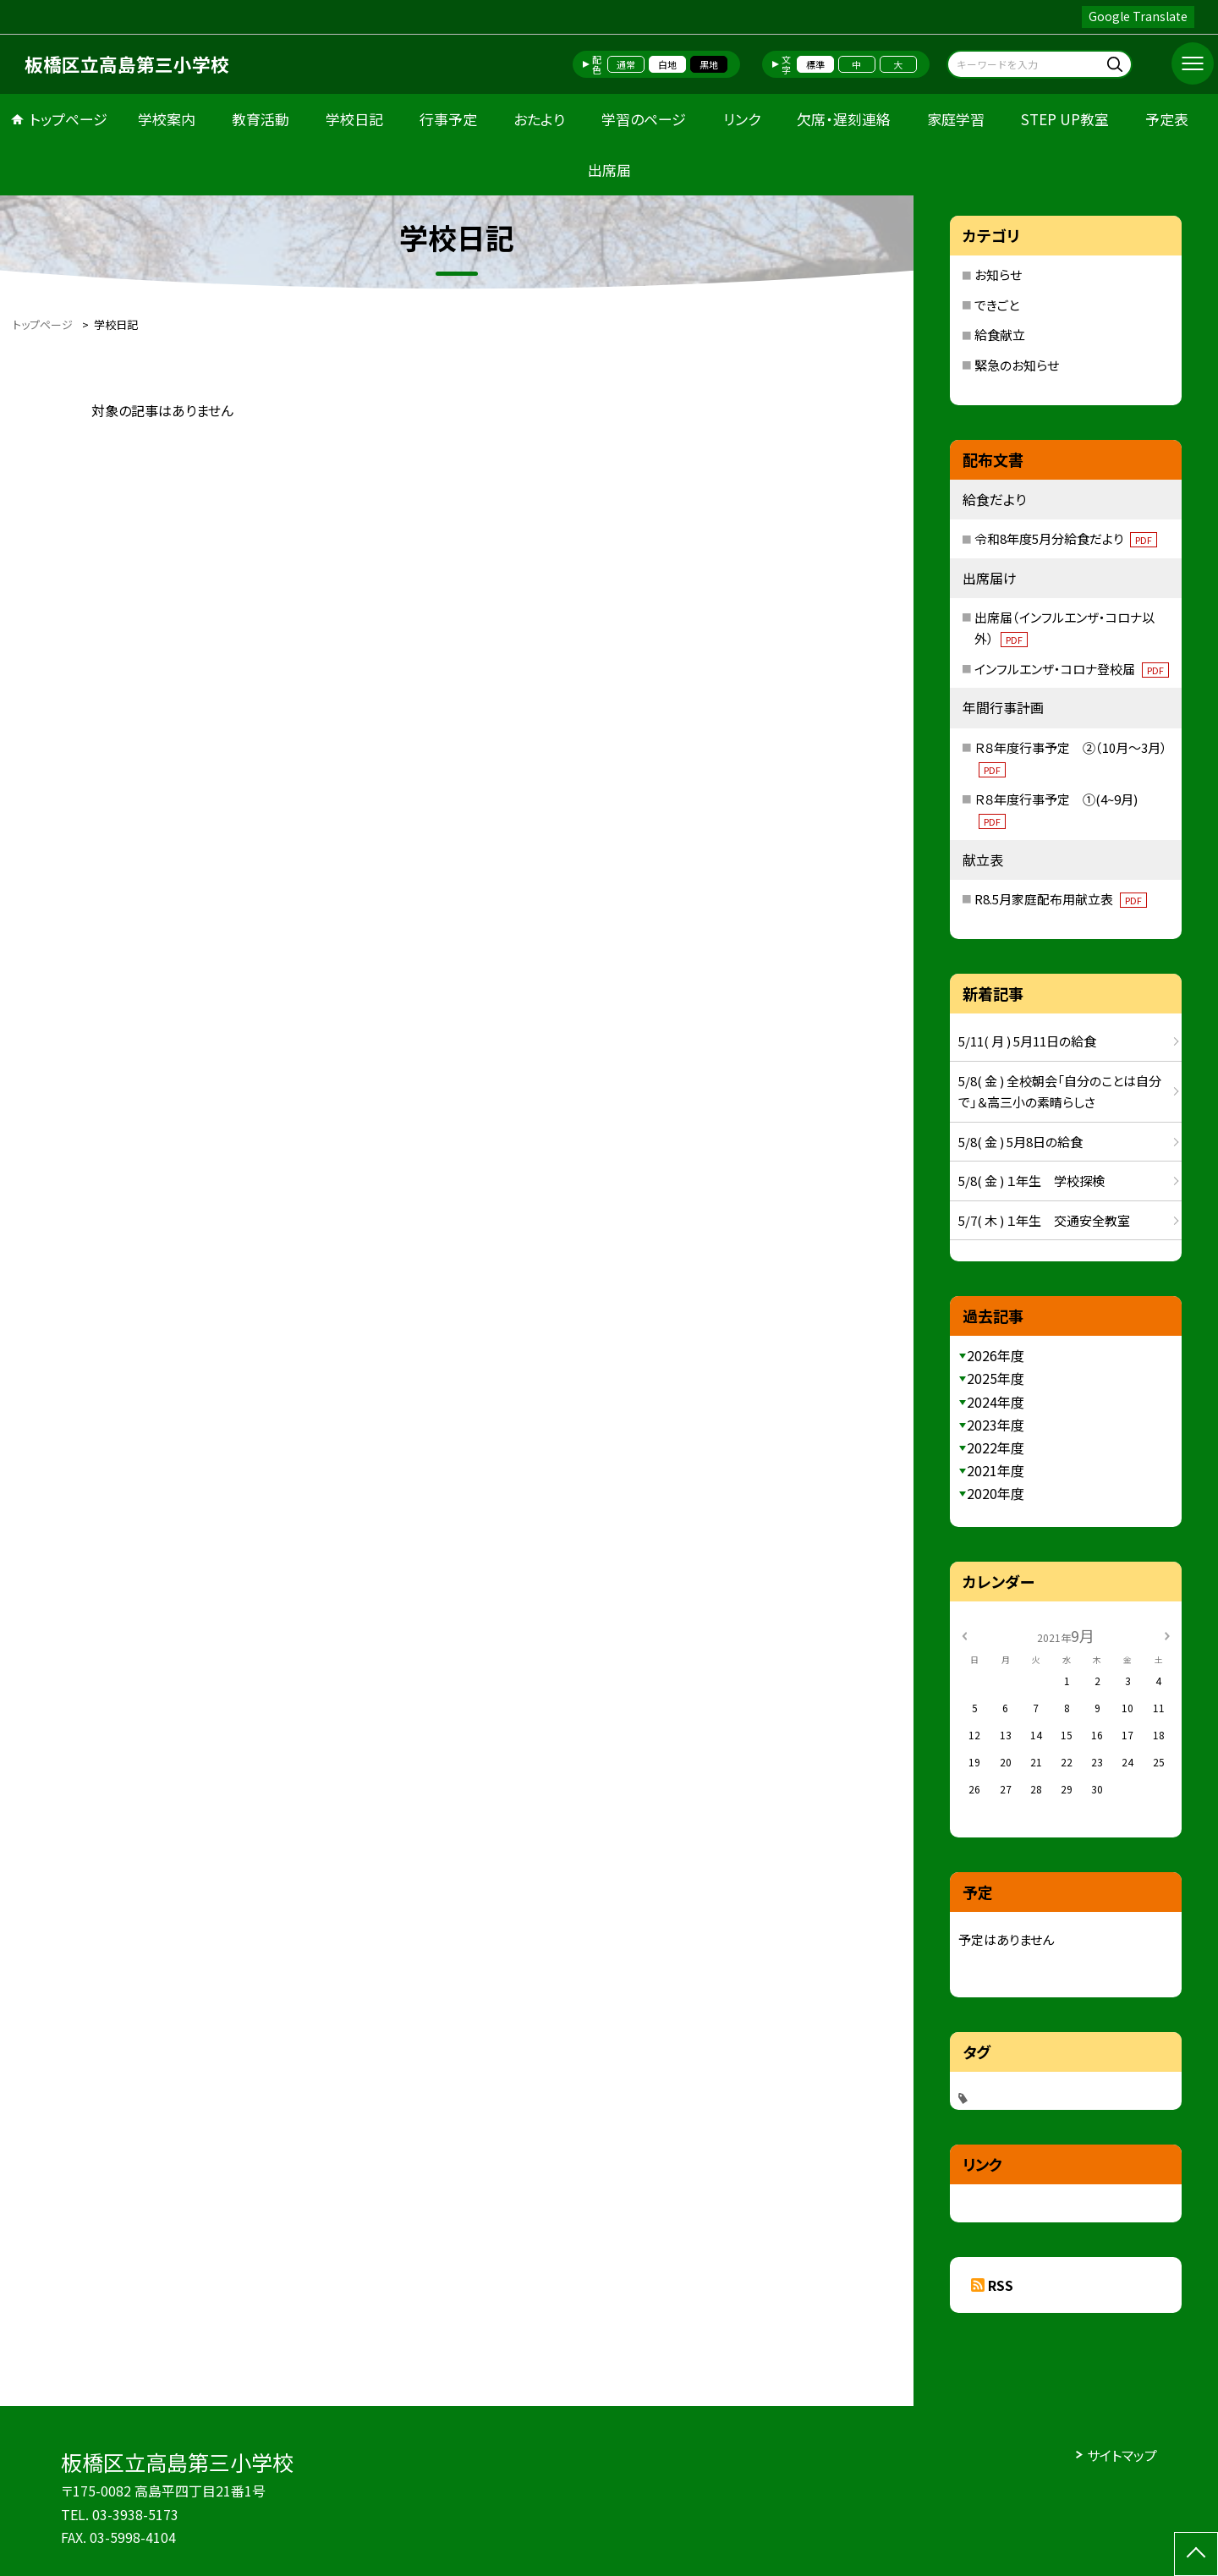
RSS (1000, 2285)
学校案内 (166, 118)
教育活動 (260, 118)
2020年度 (995, 1493)
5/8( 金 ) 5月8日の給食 (1020, 1142)
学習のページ (643, 118)
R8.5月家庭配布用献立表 (1060, 899)
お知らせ (998, 274)
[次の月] (1167, 1635)
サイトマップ (1122, 2455)
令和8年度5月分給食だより (1065, 538)
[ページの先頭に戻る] (1196, 2554)
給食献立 (999, 334)
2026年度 (995, 1355)
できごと (996, 305)
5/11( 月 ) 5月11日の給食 (1027, 1041)
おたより (539, 118)
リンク (741, 118)
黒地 (709, 64)
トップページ (68, 118)
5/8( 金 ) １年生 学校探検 (1031, 1180)
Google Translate (1138, 16)
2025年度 (995, 1378)
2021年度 (995, 1470)
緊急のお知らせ (1016, 365)
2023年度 (995, 1424)
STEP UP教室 (1065, 118)
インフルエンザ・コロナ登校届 (1071, 669)
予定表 (1166, 118)
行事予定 (448, 118)
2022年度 (995, 1447)
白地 (667, 64)
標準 (815, 64)
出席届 (609, 169)
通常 (626, 64)
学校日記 (354, 118)
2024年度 (995, 1402)
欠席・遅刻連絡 (844, 118)
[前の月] (964, 1635)
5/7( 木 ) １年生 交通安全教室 (1044, 1220)
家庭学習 (956, 118)
